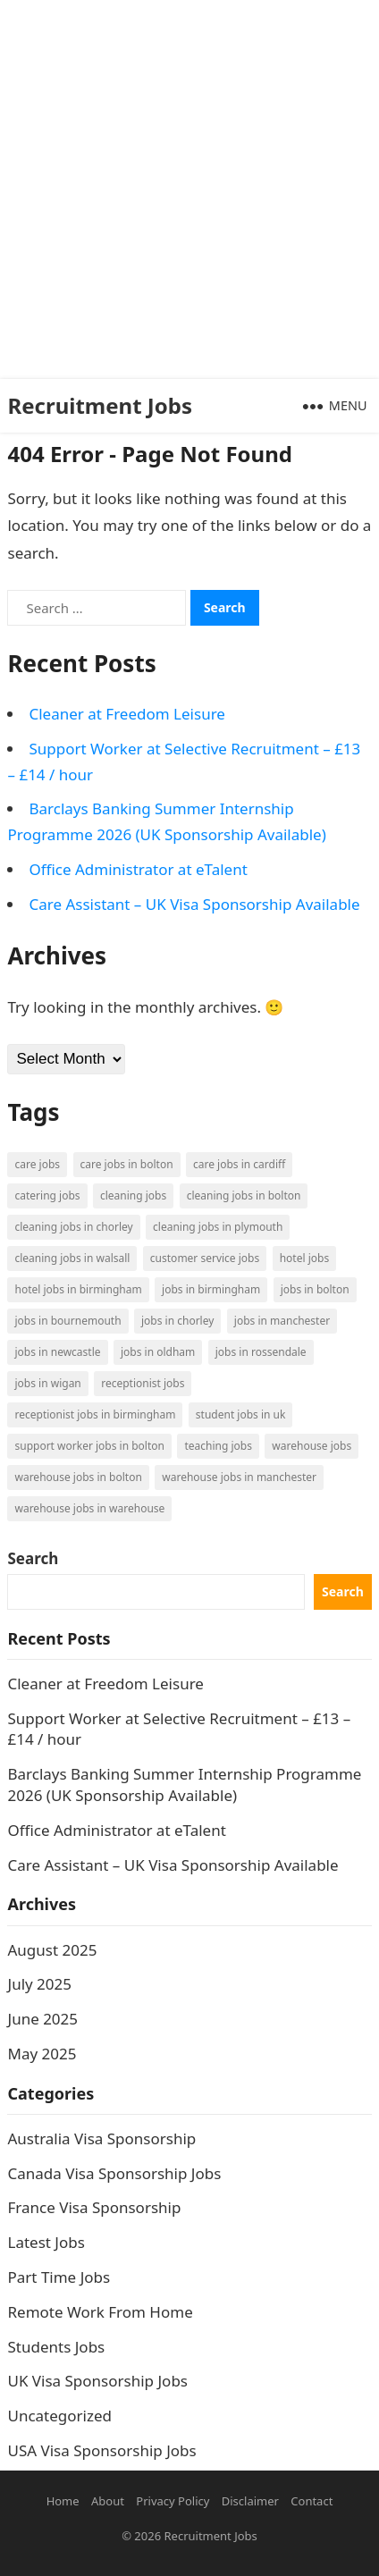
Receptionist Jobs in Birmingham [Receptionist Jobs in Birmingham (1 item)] (94, 1414)
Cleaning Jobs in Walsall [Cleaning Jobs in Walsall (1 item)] (72, 1258)
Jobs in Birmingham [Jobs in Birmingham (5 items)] (211, 1289)
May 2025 (41, 2053)
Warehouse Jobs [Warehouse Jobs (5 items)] (311, 1445)
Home (63, 2501)
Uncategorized (59, 2415)
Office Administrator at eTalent (138, 869)
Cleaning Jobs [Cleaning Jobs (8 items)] (133, 1195)
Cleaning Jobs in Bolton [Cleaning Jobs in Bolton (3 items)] (244, 1195)
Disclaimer (250, 2501)
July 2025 (39, 1984)
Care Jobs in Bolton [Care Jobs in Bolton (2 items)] (126, 1164)
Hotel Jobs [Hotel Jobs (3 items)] (304, 1258)
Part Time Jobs (58, 2277)
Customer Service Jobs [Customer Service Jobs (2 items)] (204, 1258)
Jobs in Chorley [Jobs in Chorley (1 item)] (177, 1320)
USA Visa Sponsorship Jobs (101, 2450)
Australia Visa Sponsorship (101, 2138)
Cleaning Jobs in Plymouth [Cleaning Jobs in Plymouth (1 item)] (217, 1226)
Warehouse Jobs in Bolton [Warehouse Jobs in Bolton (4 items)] (77, 1477)
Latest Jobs (45, 2242)
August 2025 (52, 1950)
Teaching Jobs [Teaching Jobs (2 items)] (218, 1445)
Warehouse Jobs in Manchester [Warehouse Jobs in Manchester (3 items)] (239, 1477)
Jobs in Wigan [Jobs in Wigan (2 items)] (47, 1383)
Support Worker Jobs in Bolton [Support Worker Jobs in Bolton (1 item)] (89, 1445)
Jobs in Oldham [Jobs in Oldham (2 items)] (158, 1352)
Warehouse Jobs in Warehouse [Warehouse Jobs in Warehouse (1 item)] (89, 1508)
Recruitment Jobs (99, 405)
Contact (312, 2501)
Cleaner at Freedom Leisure (126, 713)
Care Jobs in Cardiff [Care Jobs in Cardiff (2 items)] (239, 1164)
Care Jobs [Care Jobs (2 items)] (37, 1164)
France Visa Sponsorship (94, 2207)
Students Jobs (56, 2346)
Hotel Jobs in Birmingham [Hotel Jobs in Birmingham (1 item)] (77, 1289)
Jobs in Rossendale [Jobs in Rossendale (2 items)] (261, 1352)
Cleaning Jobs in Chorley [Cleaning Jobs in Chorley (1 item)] (73, 1226)
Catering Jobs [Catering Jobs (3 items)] (47, 1195)
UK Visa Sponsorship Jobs (97, 2380)
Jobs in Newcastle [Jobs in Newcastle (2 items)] (57, 1352)
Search (32, 1558)
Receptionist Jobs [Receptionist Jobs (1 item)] (142, 1383)
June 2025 (42, 2018)
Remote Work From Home (99, 2312)
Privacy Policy (172, 2501)
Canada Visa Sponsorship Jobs (114, 2173)
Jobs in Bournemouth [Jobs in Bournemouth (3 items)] (67, 1320)
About (107, 2501)
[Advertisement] (189, 189)
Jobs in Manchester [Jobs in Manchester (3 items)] (282, 1320)
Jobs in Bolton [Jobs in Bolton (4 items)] (315, 1289)
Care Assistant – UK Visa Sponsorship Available (194, 904)
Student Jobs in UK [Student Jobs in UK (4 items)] (241, 1414)
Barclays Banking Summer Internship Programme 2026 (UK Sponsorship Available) (184, 1785)
